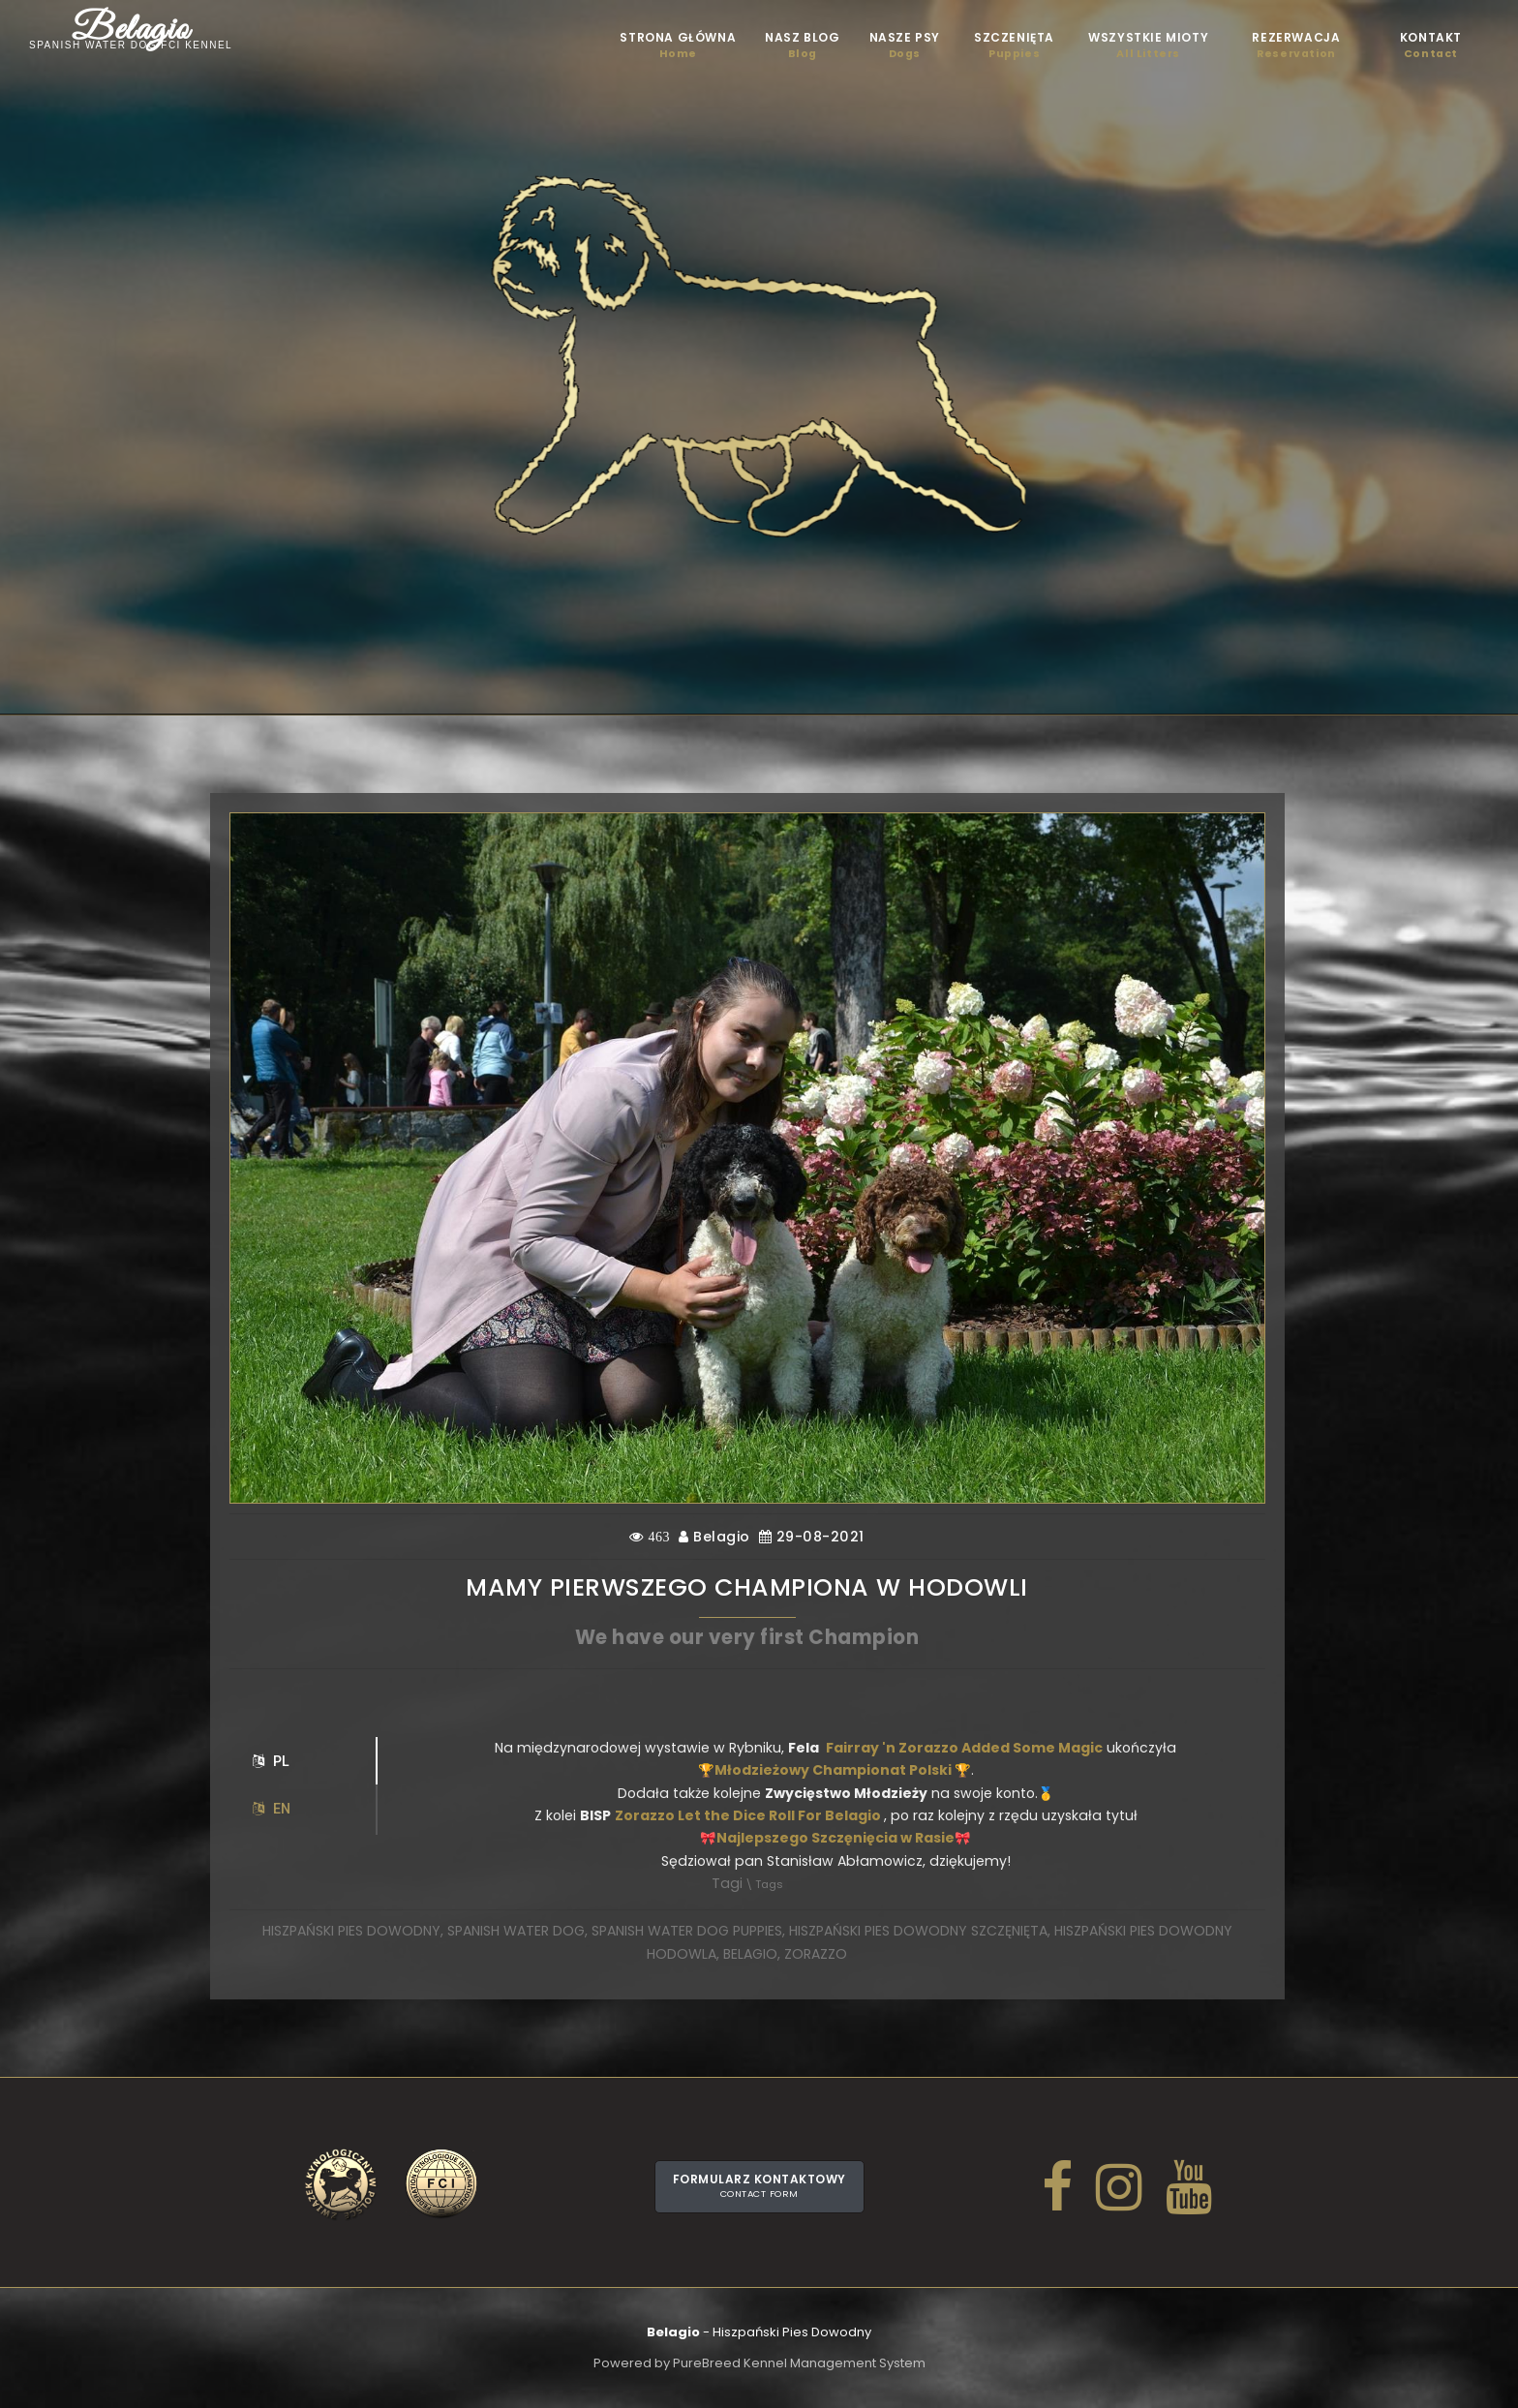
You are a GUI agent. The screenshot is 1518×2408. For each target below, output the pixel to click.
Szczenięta (1014, 45)
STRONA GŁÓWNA (678, 45)
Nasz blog (802, 45)
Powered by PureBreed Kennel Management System (759, 2363)
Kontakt (1430, 45)
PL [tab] (271, 1761)
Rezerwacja (1296, 45)
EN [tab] (271, 1808)
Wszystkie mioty (1148, 45)
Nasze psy (904, 45)
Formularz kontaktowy (759, 2185)
